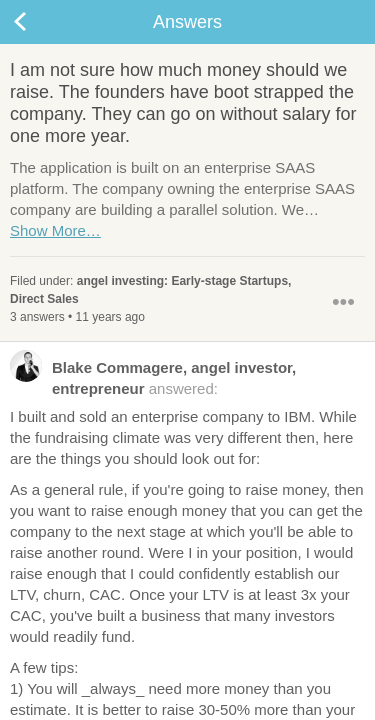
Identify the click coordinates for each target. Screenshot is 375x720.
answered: (153, 377)
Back (40, 22)
